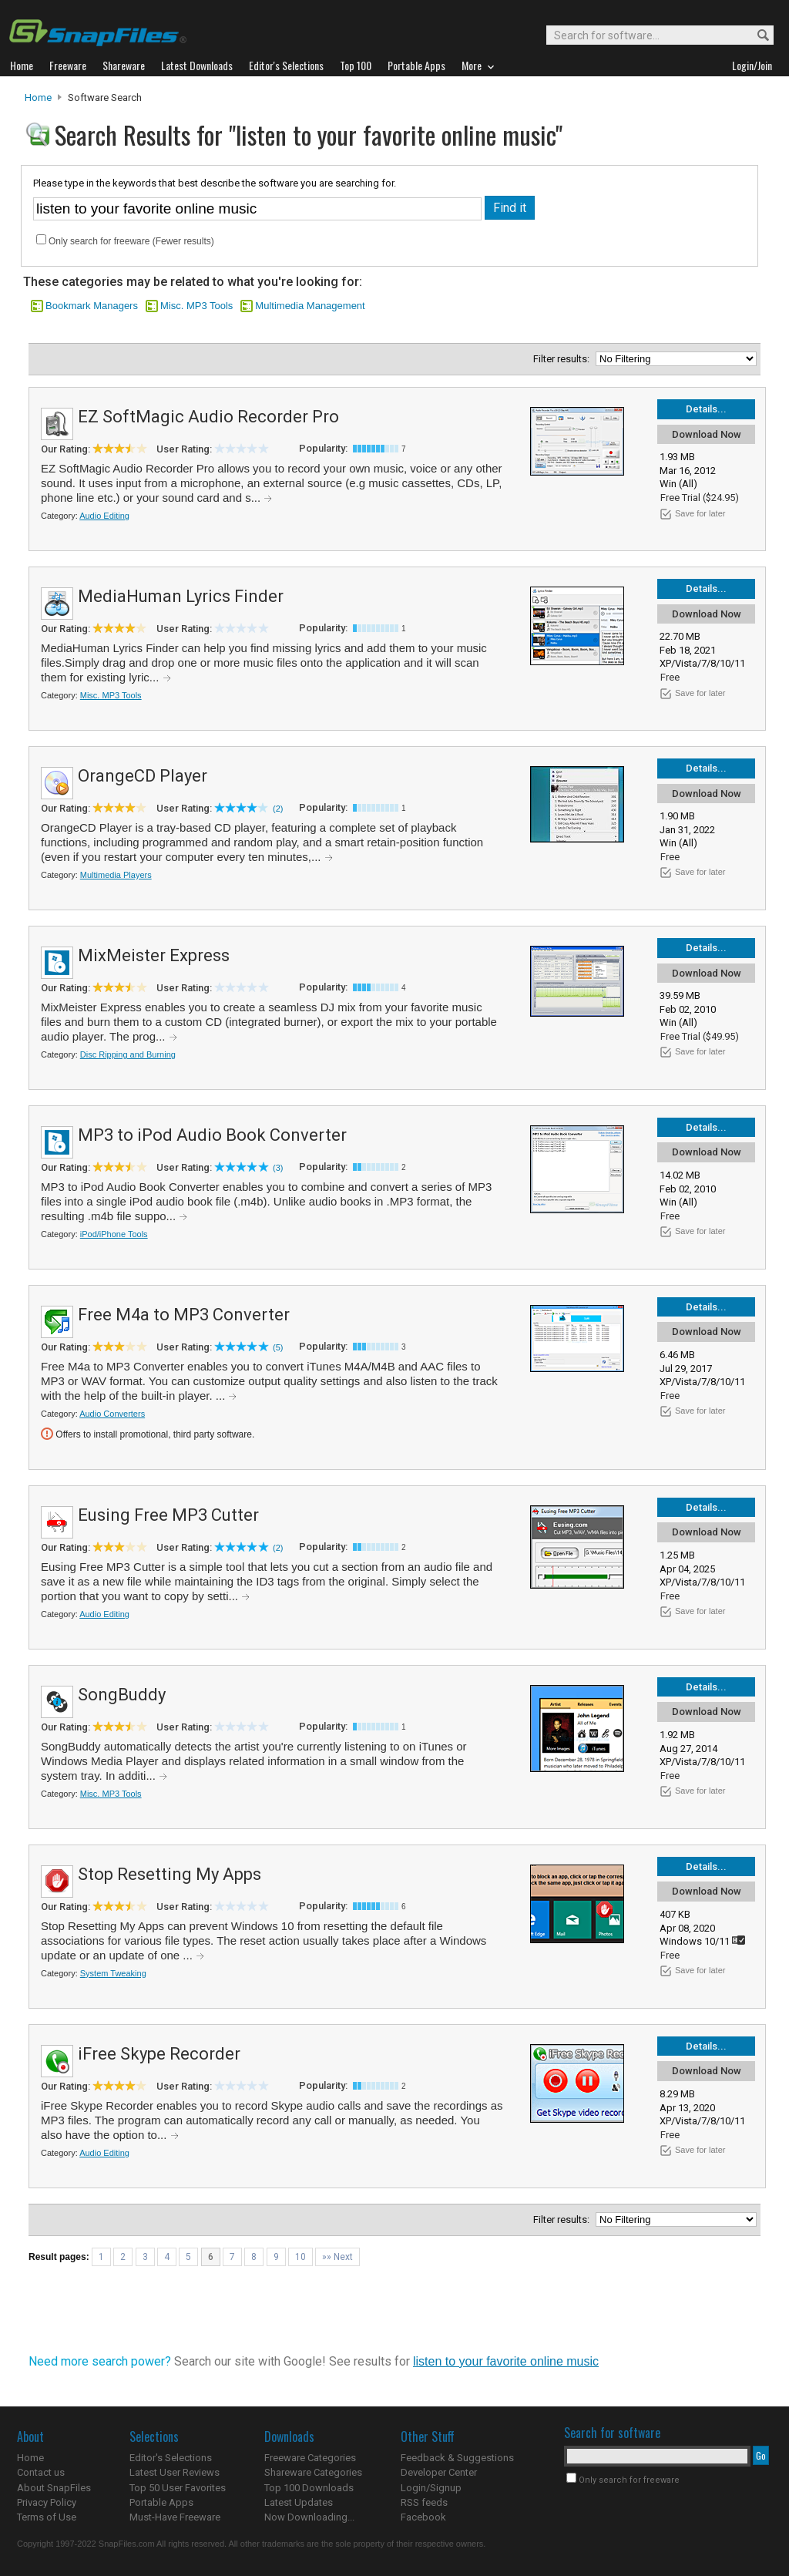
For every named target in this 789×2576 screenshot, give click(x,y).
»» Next (337, 2256)
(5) (278, 1347)
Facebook (423, 2517)
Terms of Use (46, 2517)
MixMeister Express (154, 955)
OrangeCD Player (142, 775)
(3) (278, 1167)
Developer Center (439, 2472)
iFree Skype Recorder (159, 2053)
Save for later (700, 513)
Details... (706, 409)
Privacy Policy (46, 2502)
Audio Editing (104, 515)
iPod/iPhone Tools (114, 1234)
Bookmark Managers (91, 305)
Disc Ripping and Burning (128, 1054)
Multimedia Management (309, 305)
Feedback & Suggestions (457, 2457)
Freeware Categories (310, 2457)
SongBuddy (122, 1694)
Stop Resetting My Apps (169, 1874)
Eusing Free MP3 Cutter (168, 1515)
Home (38, 97)
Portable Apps (161, 2502)
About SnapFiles (54, 2488)
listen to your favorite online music (506, 2361)
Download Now (706, 434)
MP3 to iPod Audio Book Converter (212, 1135)
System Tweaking (113, 1973)
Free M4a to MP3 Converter (184, 1314)
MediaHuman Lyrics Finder (181, 596)
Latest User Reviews (174, 2472)
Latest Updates (298, 2502)
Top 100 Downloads (309, 2488)
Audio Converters (112, 1413)
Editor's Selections (170, 2457)
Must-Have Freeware (174, 2517)
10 (300, 2256)
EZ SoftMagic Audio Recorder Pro (208, 416)
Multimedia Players (116, 874)
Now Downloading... (309, 2517)
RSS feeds (424, 2502)
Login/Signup (431, 2488)
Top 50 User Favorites (177, 2488)
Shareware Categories (313, 2472)
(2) (278, 808)
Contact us (41, 2472)
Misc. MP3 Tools (196, 305)
